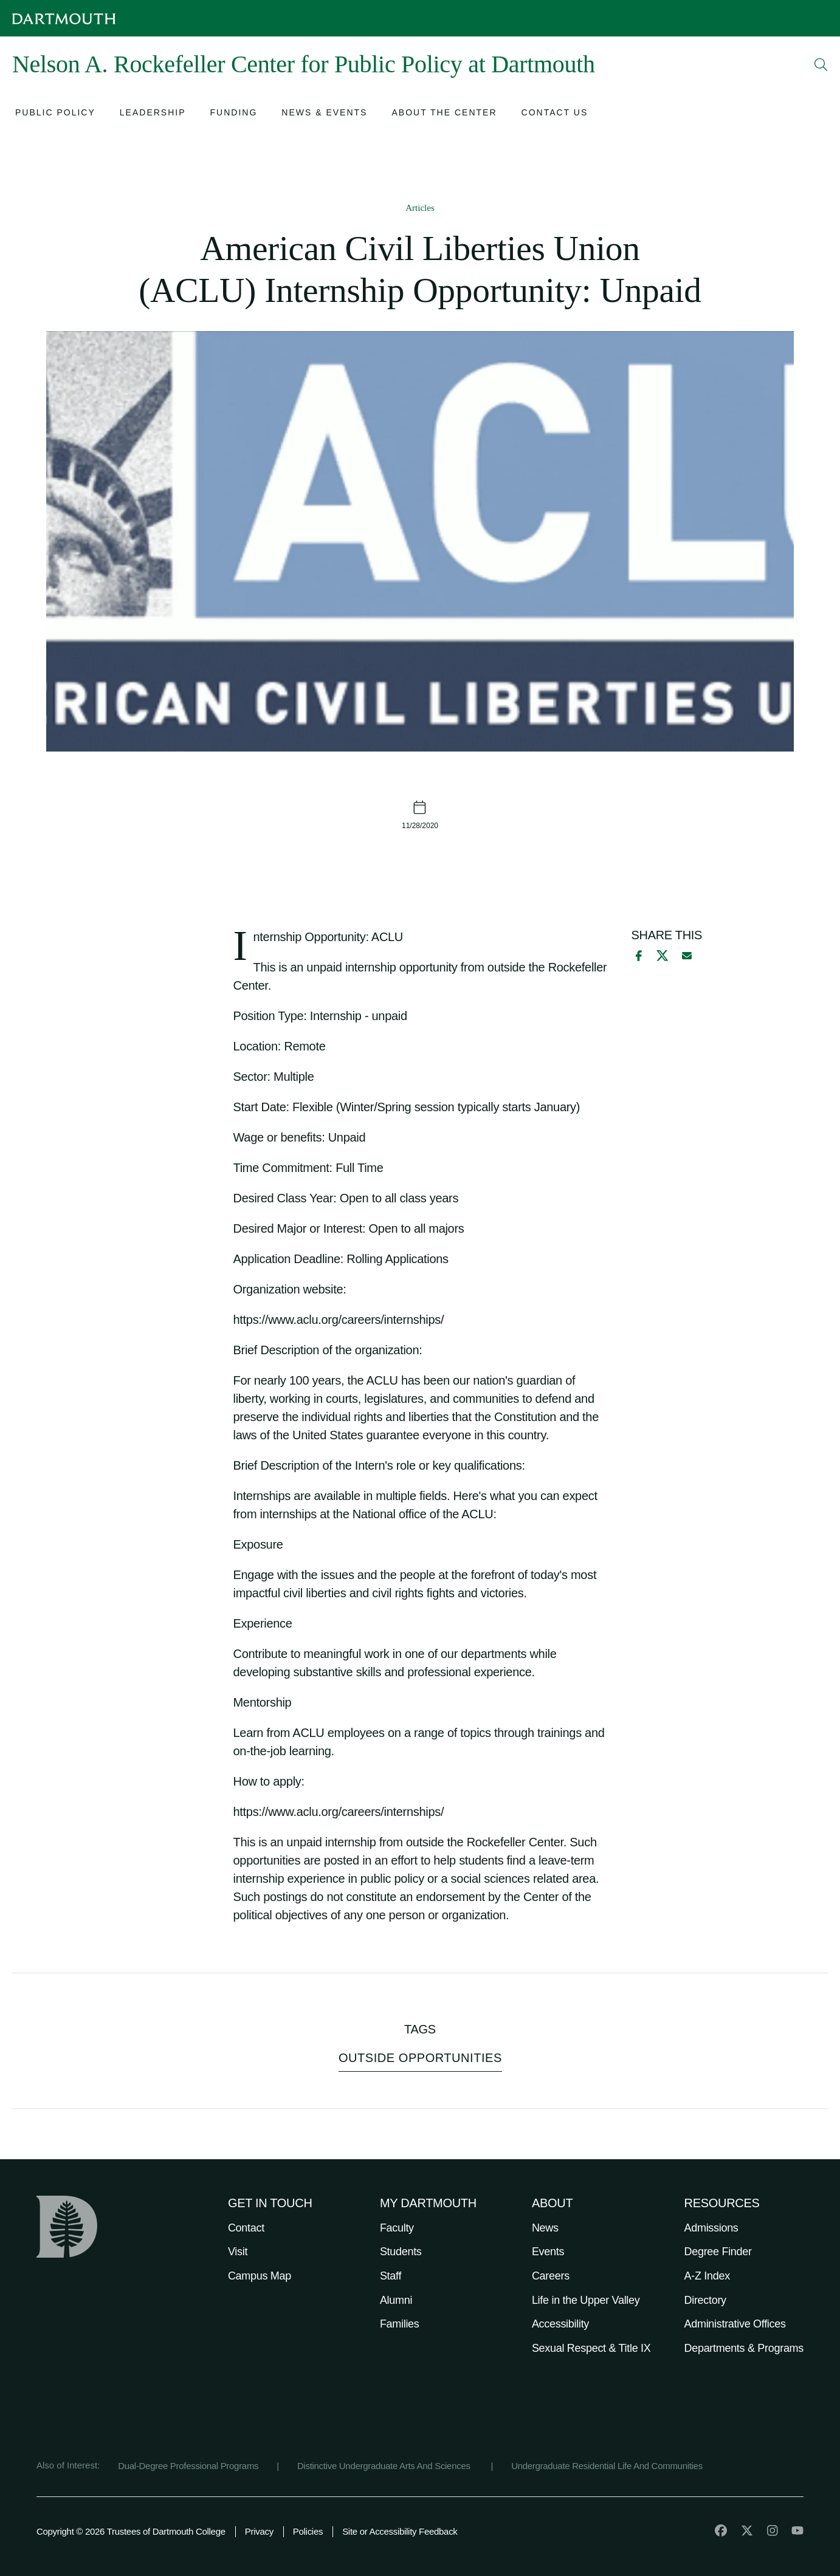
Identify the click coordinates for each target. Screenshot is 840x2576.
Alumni (396, 2300)
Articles (419, 208)
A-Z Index (707, 2276)
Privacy (259, 2531)
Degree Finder (718, 2251)
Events (548, 2251)
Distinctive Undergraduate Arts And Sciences (385, 2466)
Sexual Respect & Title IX (591, 2348)
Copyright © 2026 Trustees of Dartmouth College (130, 2531)
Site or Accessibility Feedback (399, 2531)
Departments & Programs (744, 2348)
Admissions (711, 2228)
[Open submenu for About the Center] (444, 114)
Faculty (397, 2228)
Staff (390, 2276)
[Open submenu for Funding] (234, 114)
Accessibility (560, 2324)
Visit (237, 2251)
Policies (308, 2531)
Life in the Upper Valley (586, 2300)
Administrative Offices (735, 2324)
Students (401, 2251)
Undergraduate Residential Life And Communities (607, 2466)
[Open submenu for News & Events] (324, 114)
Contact (246, 2228)
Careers (551, 2276)
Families (399, 2324)
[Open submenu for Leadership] (153, 114)
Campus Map (259, 2276)
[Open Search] (821, 64)
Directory (705, 2300)
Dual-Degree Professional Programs (188, 2466)
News (545, 2228)
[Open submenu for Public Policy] (55, 114)
